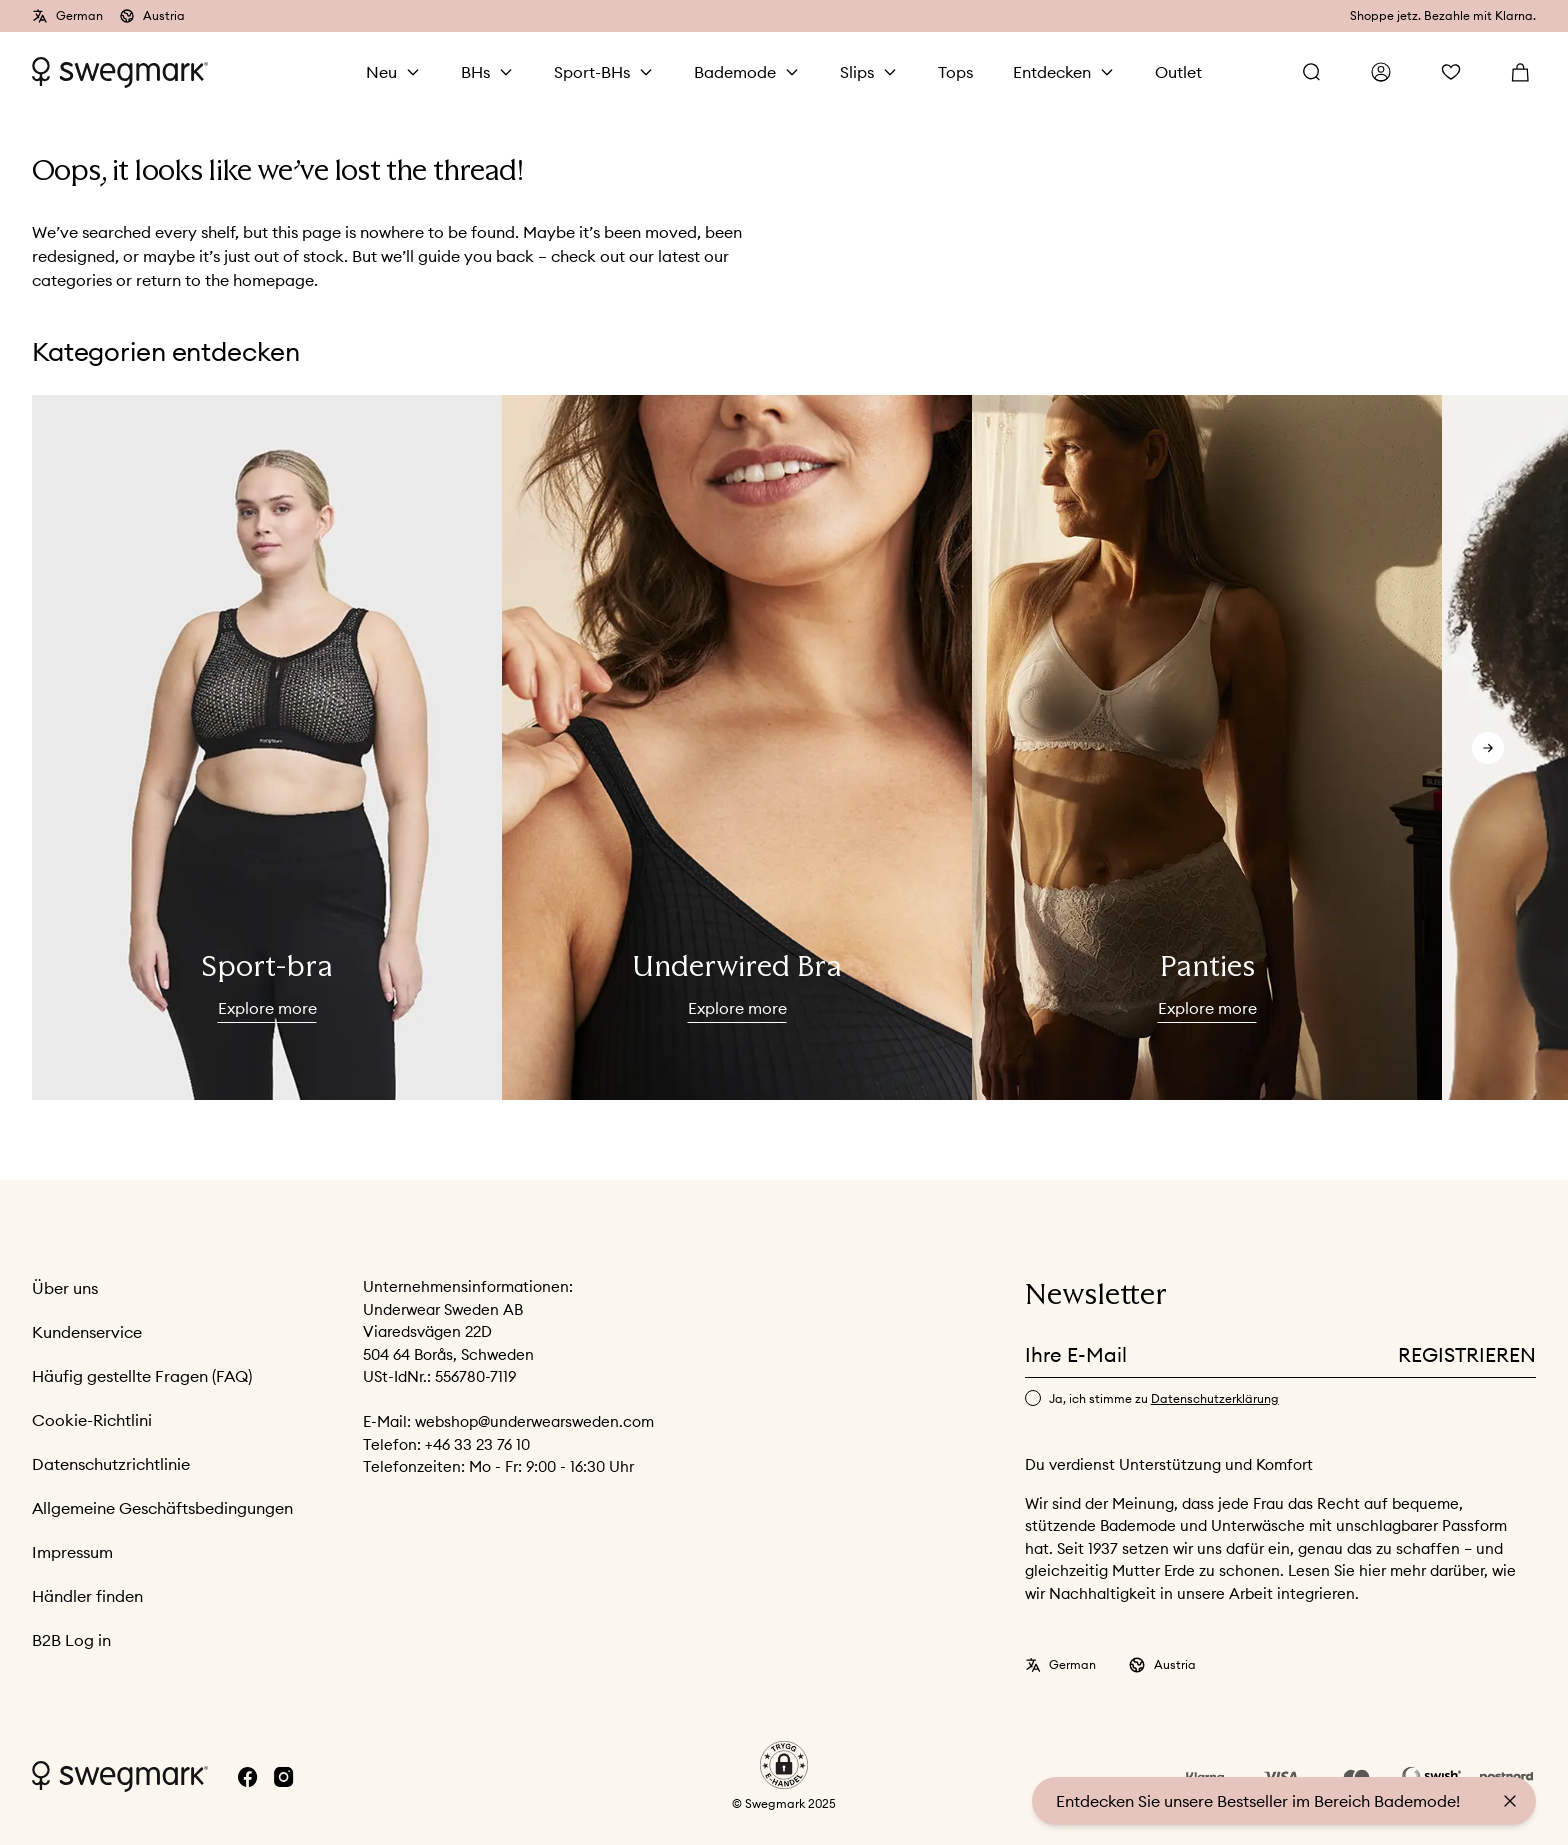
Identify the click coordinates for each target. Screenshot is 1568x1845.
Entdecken (1052, 72)
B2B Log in (71, 1640)
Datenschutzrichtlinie (111, 1464)
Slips (857, 72)
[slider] (267, 747)
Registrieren (1467, 1354)
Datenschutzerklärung (1215, 1398)
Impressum (72, 1552)
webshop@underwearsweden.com (534, 1421)
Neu (381, 72)
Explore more (267, 1008)
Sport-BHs (592, 72)
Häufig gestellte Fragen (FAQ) (142, 1376)
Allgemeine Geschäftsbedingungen (162, 1508)
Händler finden (87, 1596)
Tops (955, 72)
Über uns (65, 1288)
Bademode (735, 72)
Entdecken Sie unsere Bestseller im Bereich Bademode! (1258, 1801)
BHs (475, 72)
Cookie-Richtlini (92, 1420)
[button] (784, 1765)
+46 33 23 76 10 (477, 1444)
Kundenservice (87, 1332)
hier (1374, 1570)
